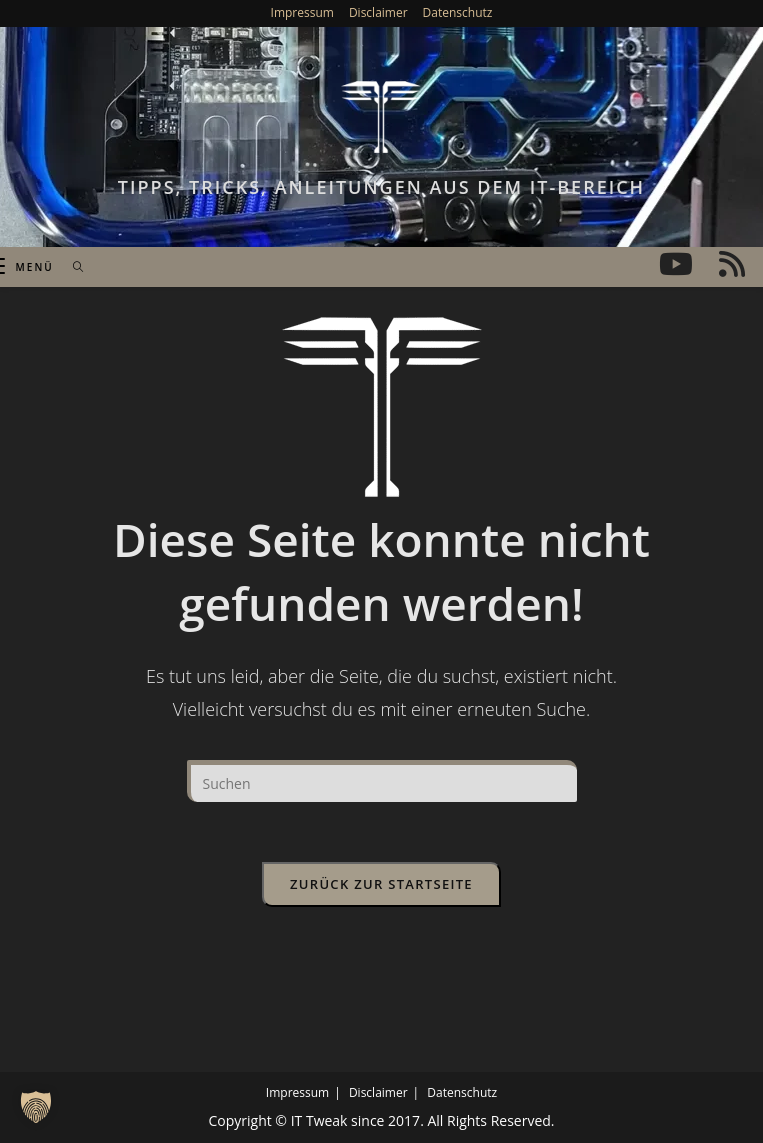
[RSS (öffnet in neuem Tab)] (732, 264)
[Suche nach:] (71, 267)
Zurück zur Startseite (381, 884)
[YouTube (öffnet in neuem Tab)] (676, 264)
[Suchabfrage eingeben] (382, 781)
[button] (36, 1107)
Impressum (302, 12)
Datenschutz (458, 12)
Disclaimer (378, 12)
